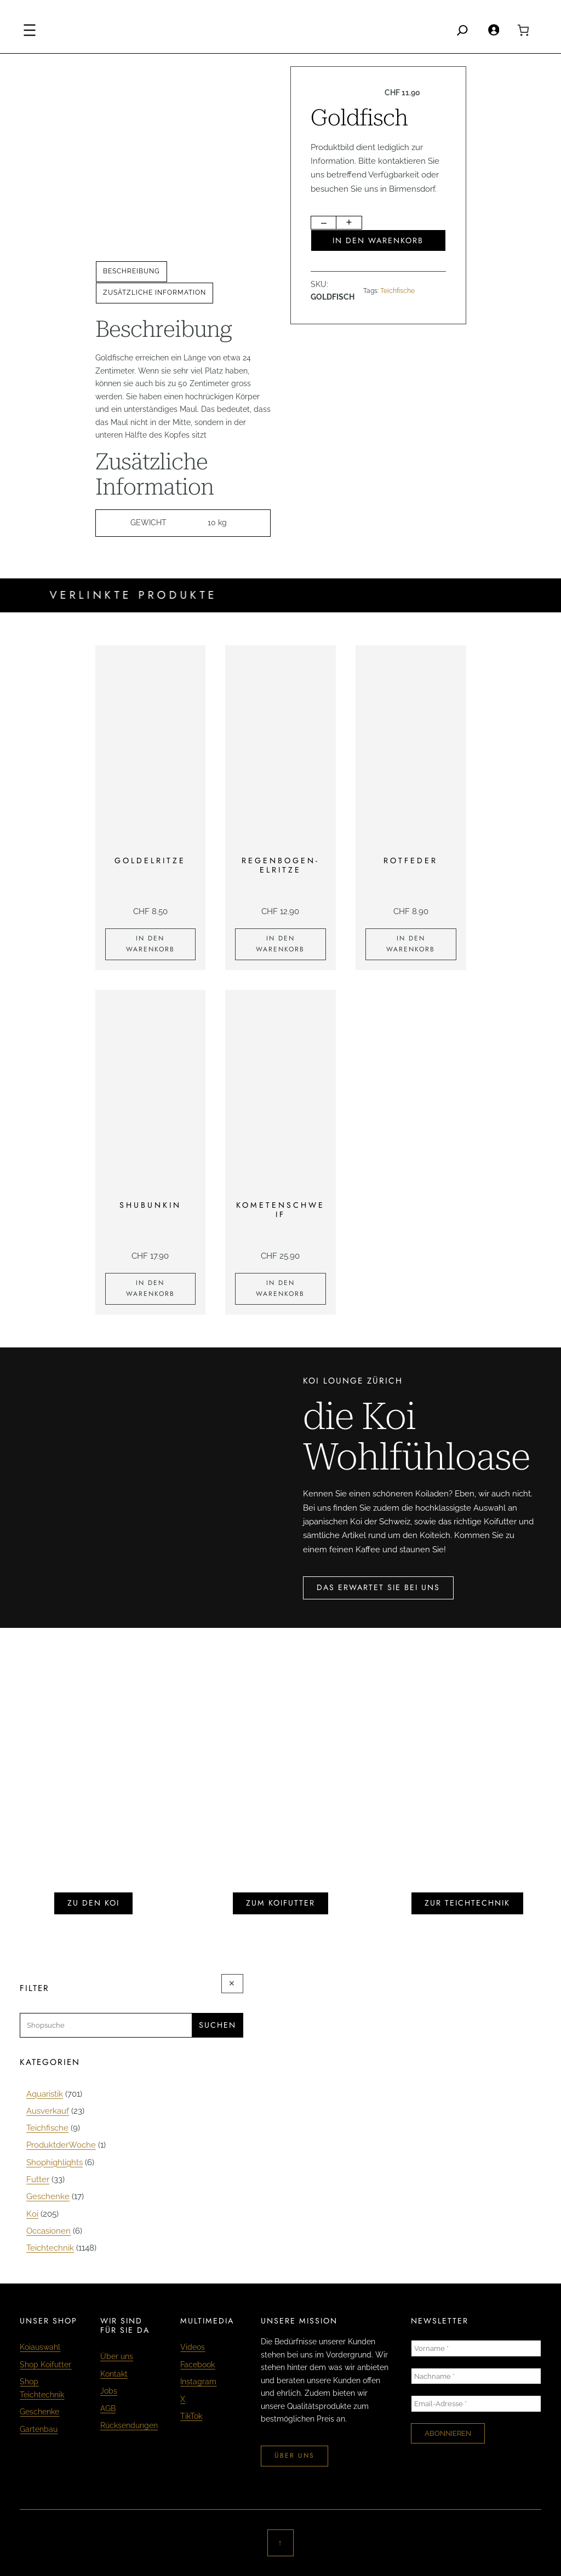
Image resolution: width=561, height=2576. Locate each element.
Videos (192, 2347)
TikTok (191, 2416)
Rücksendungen (129, 2425)
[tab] (131, 271)
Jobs (108, 2390)
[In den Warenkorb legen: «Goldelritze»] (150, 944)
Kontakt (114, 2374)
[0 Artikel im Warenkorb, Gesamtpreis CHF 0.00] (523, 30)
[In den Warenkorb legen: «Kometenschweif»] (280, 1289)
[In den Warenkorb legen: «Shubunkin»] (150, 1289)
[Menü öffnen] (29, 30)
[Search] (462, 30)
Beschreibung (131, 271)
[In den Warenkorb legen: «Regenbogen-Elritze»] (280, 944)
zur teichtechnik (467, 1902)
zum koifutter (280, 1902)
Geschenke (39, 2411)
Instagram (198, 2381)
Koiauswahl (40, 2347)
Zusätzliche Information (154, 292)
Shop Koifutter (45, 2364)
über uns (294, 2455)
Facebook (197, 2364)
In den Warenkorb (378, 240)
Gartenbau (39, 2429)
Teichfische (397, 291)
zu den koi (93, 1902)
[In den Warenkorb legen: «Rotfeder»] (410, 944)
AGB (108, 2408)
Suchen (217, 2025)
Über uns (116, 2356)
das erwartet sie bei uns (378, 1587)
